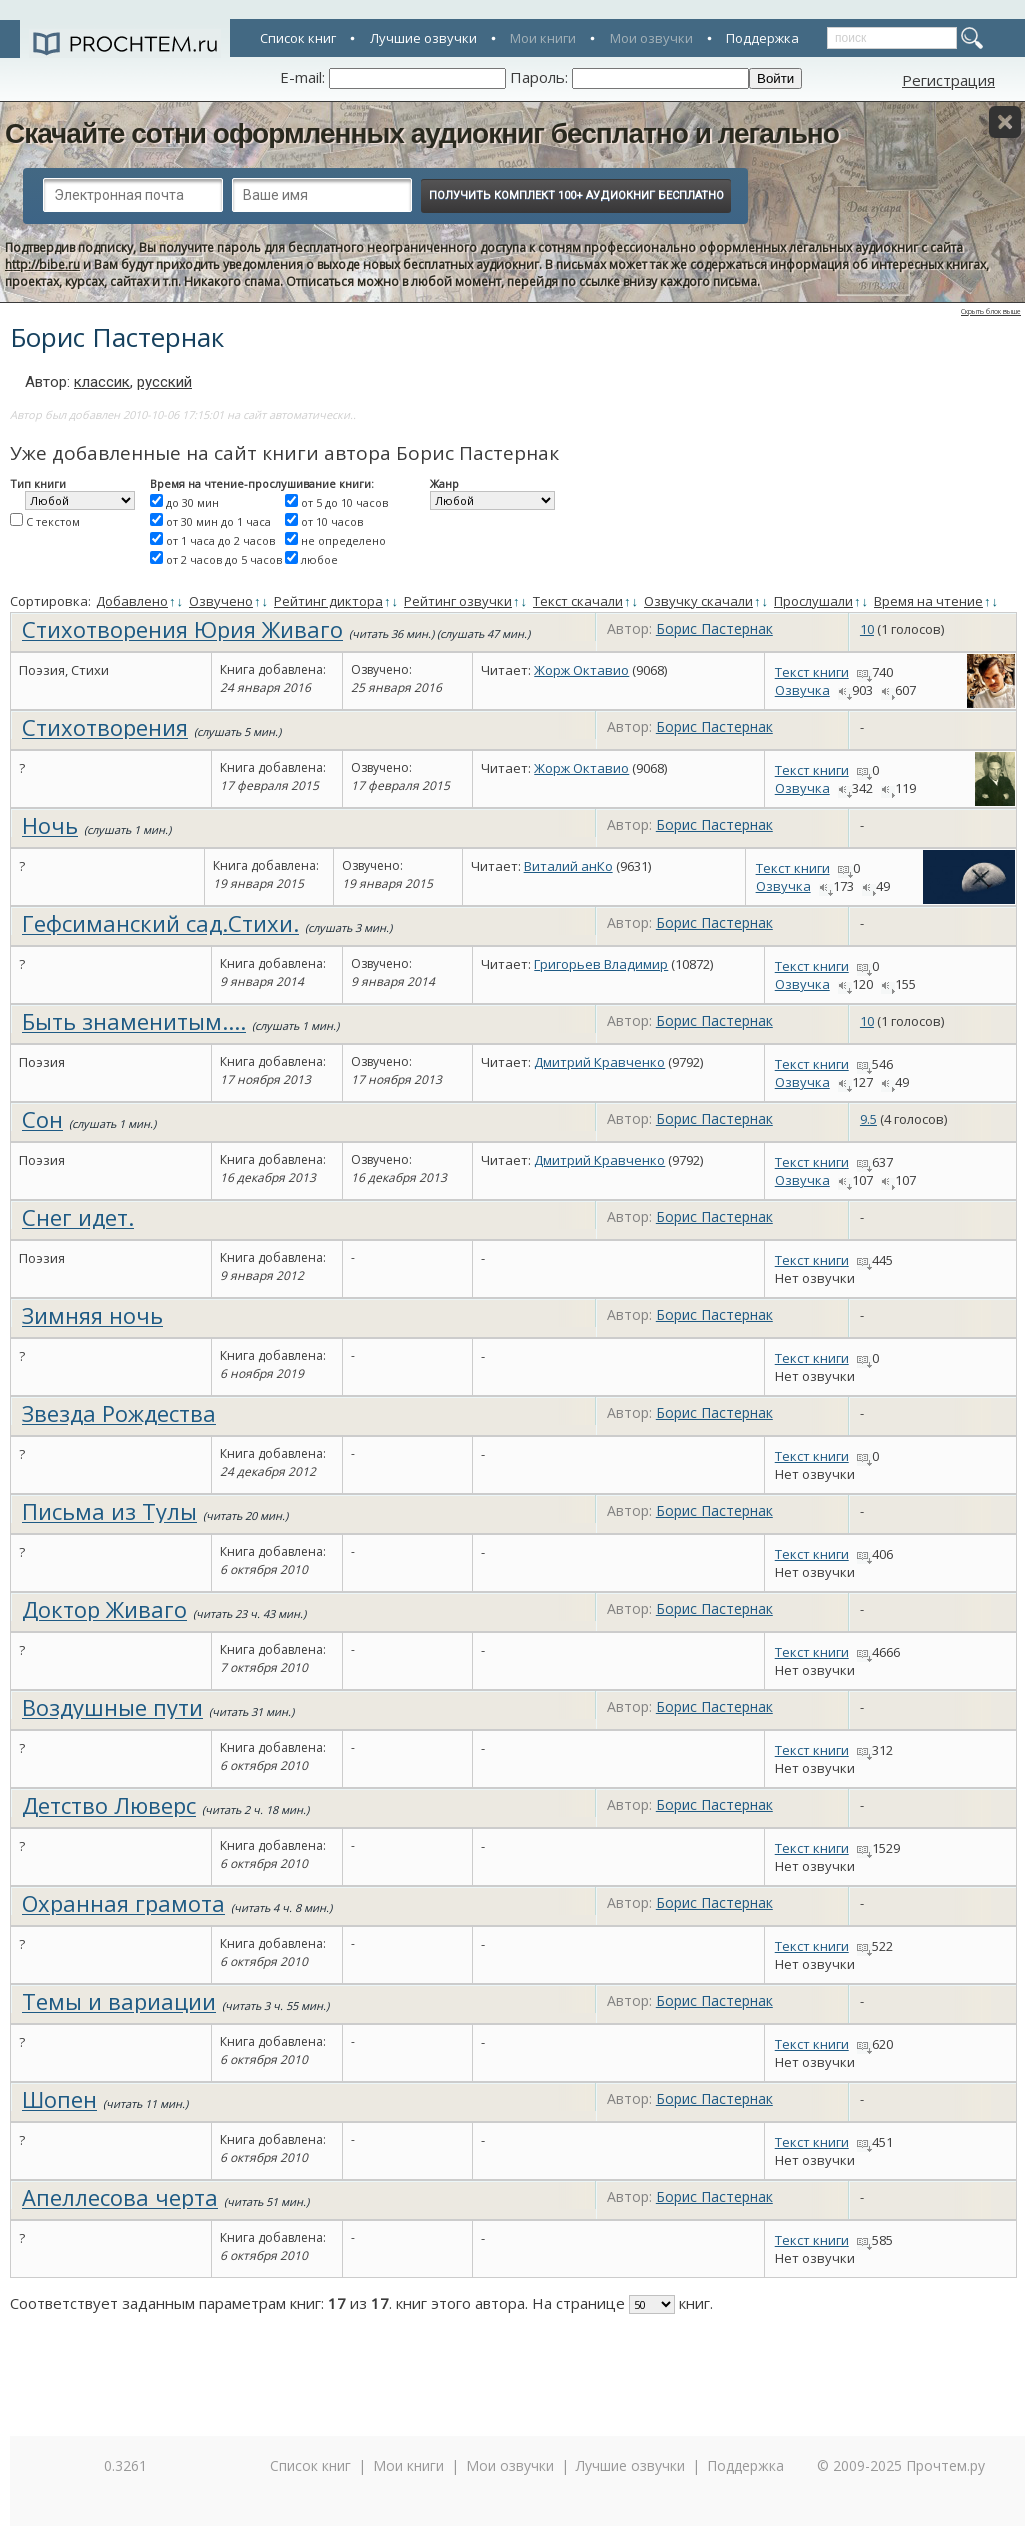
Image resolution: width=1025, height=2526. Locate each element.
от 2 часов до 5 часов (224, 559)
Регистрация (948, 80)
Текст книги (812, 672)
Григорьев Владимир (601, 964)
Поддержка (762, 38)
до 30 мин (192, 502)
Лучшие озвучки (423, 38)
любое (319, 559)
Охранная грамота (123, 1903)
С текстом (53, 521)
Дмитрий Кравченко (599, 1062)
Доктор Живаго (104, 1609)
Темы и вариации (119, 2001)
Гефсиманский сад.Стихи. (160, 923)
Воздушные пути (112, 1707)
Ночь (50, 825)
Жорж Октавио (581, 670)
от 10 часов (332, 521)
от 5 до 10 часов (344, 502)
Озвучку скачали (698, 601)
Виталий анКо (568, 866)
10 (867, 629)
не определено (343, 540)
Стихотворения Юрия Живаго (182, 629)
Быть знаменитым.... (134, 1021)
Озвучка (802, 690)
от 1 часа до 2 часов (220, 540)
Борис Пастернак (714, 628)
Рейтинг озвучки (458, 601)
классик (102, 382)
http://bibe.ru (42, 264)
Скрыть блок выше (991, 311)
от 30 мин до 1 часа (218, 521)
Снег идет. (78, 1217)
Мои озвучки (651, 38)
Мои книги (543, 38)
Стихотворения (105, 727)
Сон (42, 1119)
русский (164, 382)
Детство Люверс (109, 1805)
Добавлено (132, 601)
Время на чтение (928, 601)
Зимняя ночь (92, 1315)
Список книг (298, 38)
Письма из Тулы (109, 1511)
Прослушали (813, 601)
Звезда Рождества (119, 1413)
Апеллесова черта (120, 2197)
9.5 (868, 1119)
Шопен (59, 2099)
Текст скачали (578, 601)
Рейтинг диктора (328, 601)
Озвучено (221, 601)
